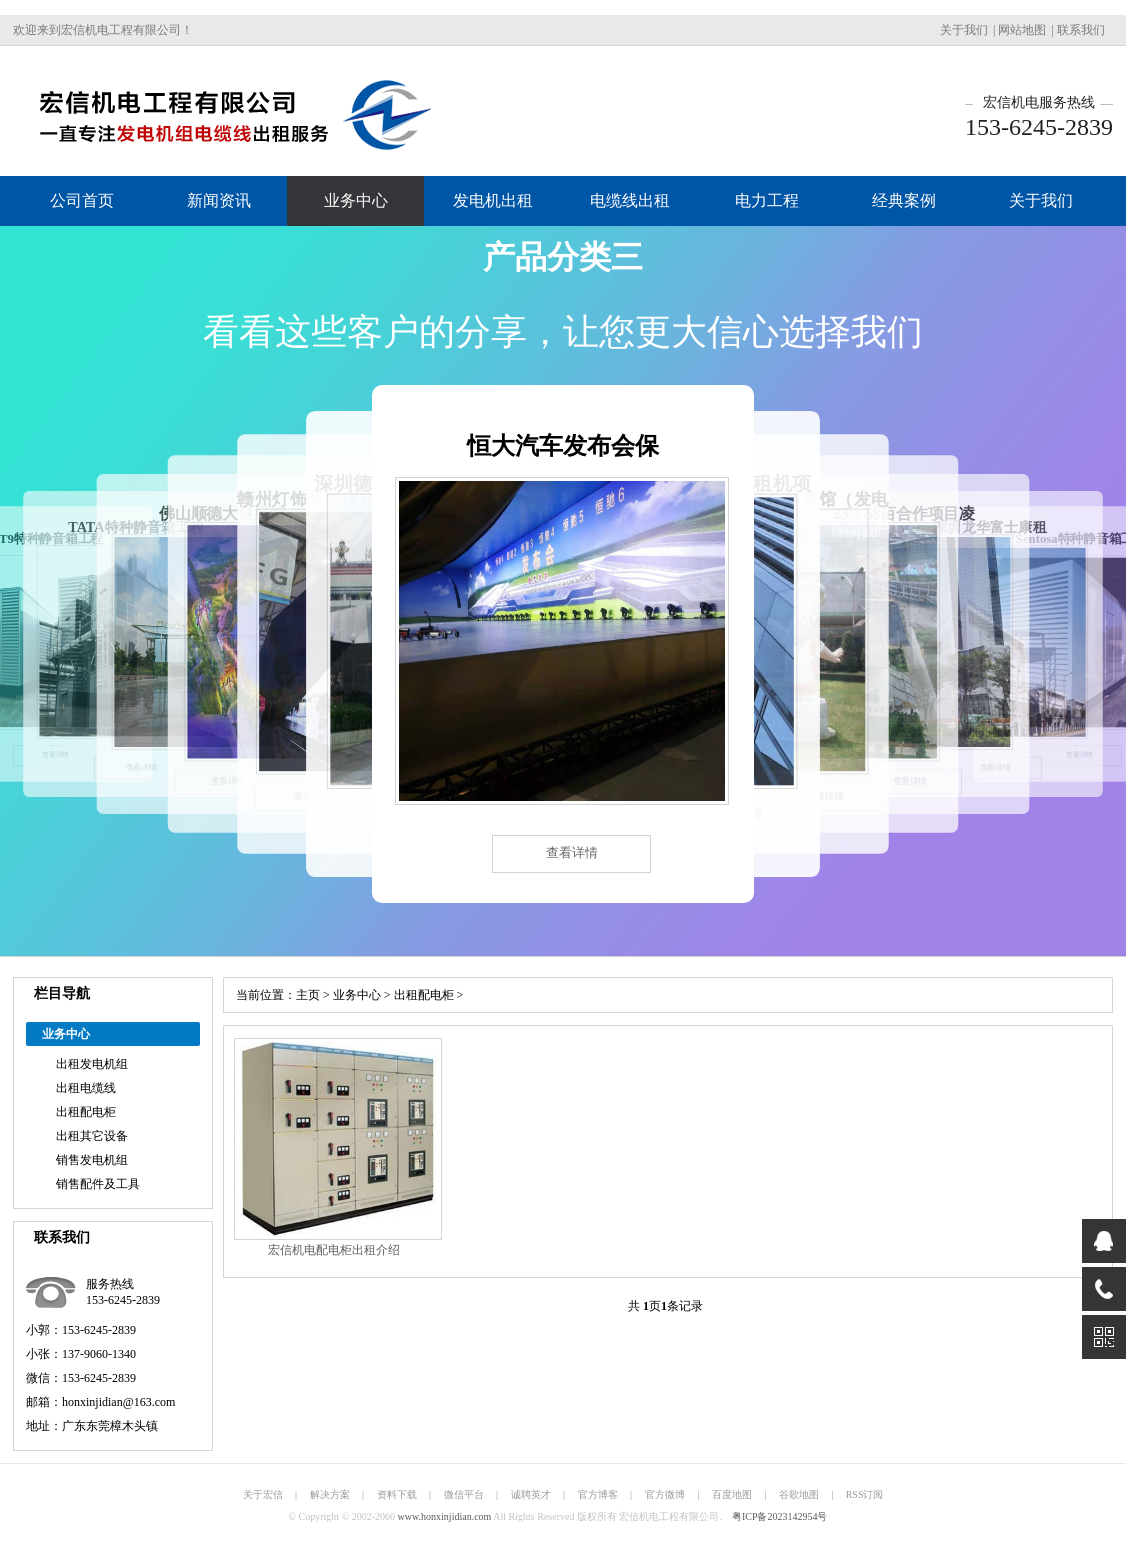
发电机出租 (493, 200)
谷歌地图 (799, 1494)
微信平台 (464, 1494)
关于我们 (964, 30)
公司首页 (82, 200)
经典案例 (904, 200)
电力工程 (767, 200)
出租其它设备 (92, 1136)
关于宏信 (263, 1494)
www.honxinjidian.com (445, 1516)
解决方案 (330, 1494)
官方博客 (598, 1494)
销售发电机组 (92, 1160)
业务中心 (356, 200)
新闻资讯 (219, 200)
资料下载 (397, 1494)
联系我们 (1081, 30)
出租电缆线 (86, 1088)
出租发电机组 (92, 1064)
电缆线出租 (630, 200)
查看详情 (572, 852)
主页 (308, 995)
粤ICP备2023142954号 (780, 1516)
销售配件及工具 (98, 1184)
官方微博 (665, 1494)
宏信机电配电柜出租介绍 (334, 1250)
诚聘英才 (531, 1494)
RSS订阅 (865, 1494)
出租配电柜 (86, 1112)
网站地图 (1022, 30)
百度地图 (732, 1494)
